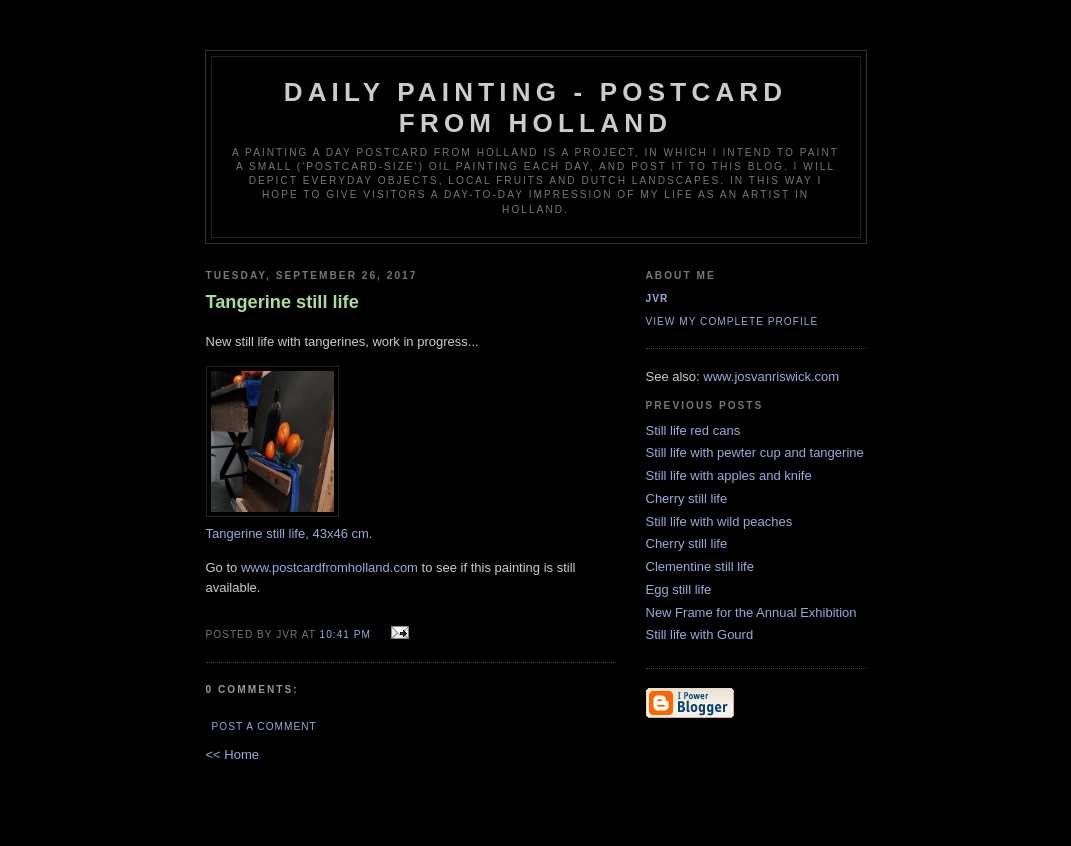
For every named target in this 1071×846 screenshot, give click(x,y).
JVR (657, 298)
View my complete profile (732, 321)
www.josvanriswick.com (771, 376)
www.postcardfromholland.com (329, 567)
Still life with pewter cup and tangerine (755, 452)
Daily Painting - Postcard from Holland (536, 107)
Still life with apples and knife (729, 475)
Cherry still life (687, 498)
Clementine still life (700, 566)
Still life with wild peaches (719, 521)
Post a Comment (264, 726)
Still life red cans (693, 430)
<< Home (232, 754)
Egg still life (679, 589)
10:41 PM (345, 634)
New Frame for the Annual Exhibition (751, 612)
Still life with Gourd (700, 634)
